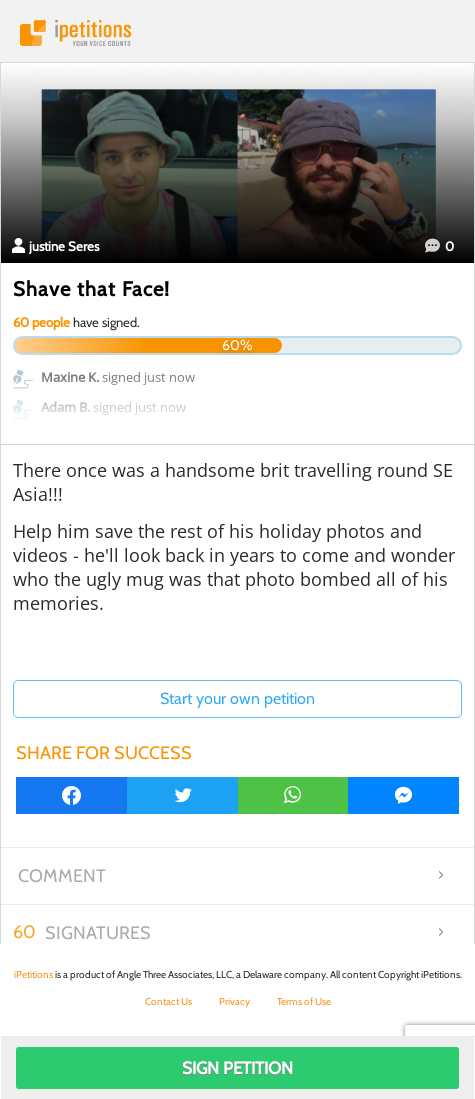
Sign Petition (237, 1068)
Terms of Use (304, 1001)
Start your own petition (237, 698)
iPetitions (237, 33)
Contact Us (168, 1001)
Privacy (234, 1001)
